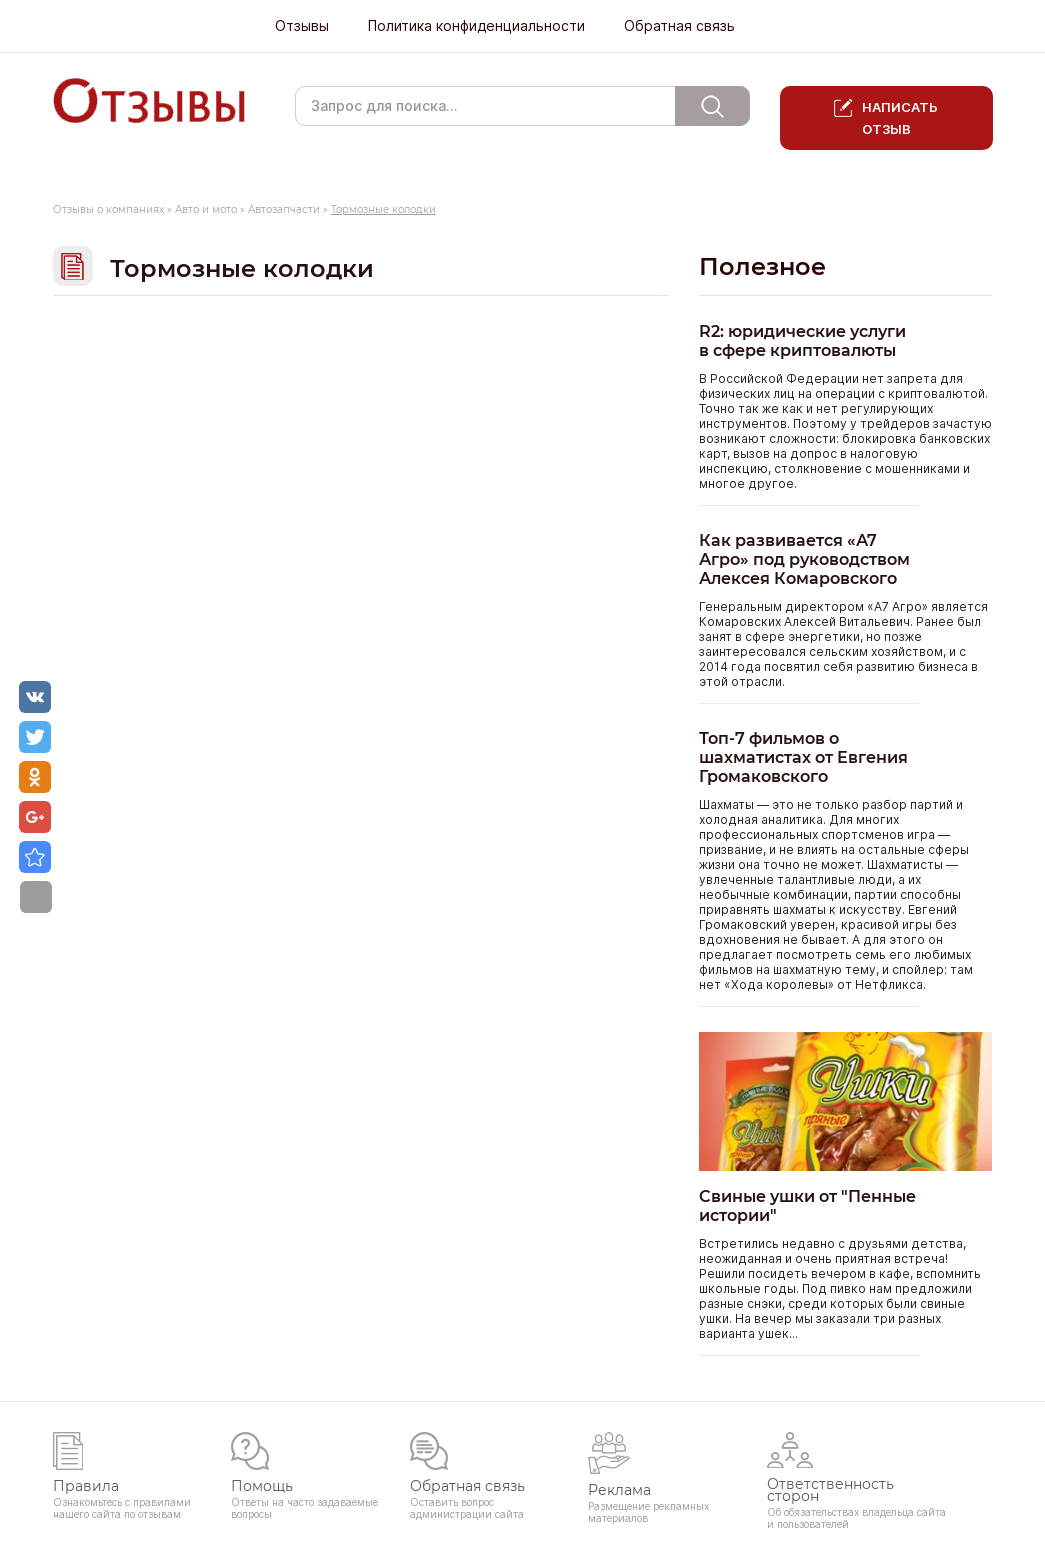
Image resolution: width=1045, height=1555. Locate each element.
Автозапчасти (284, 209)
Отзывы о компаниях (108, 209)
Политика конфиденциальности (476, 26)
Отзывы (302, 26)
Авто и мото (206, 209)
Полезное (762, 266)
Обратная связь (679, 26)
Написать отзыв (900, 118)
